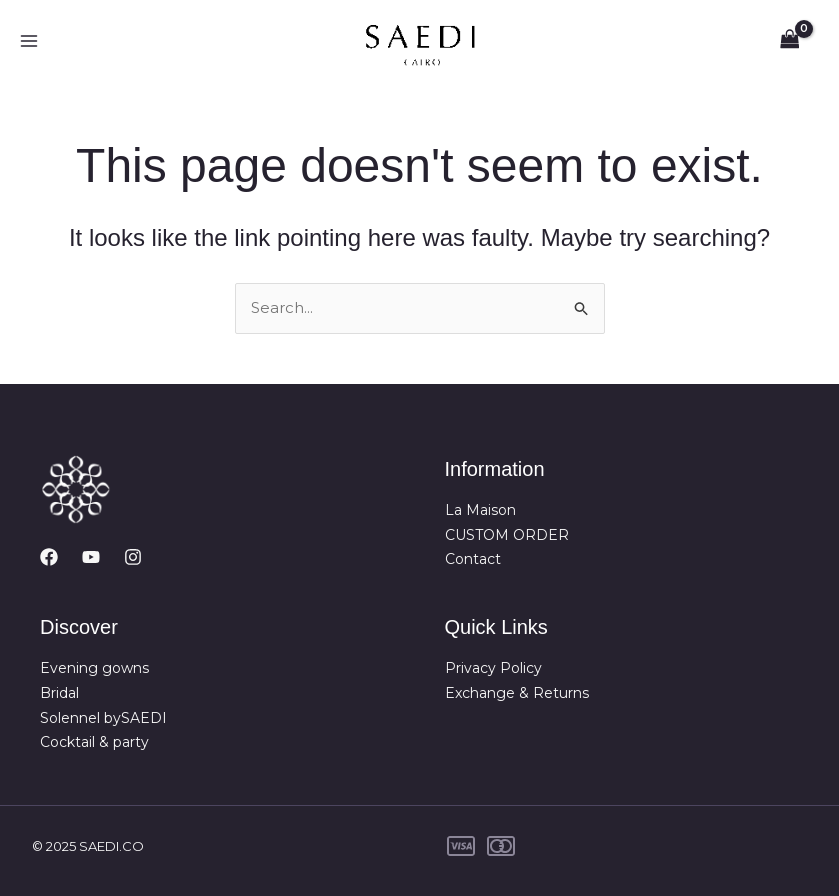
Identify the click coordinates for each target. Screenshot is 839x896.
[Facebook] (49, 557)
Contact (473, 559)
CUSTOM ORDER (507, 535)
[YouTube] (91, 557)
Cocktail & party (94, 742)
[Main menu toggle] (28, 40)
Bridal (59, 693)
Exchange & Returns (517, 693)
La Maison (480, 510)
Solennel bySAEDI (103, 718)
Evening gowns (94, 668)
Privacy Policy (493, 668)
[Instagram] (133, 557)
